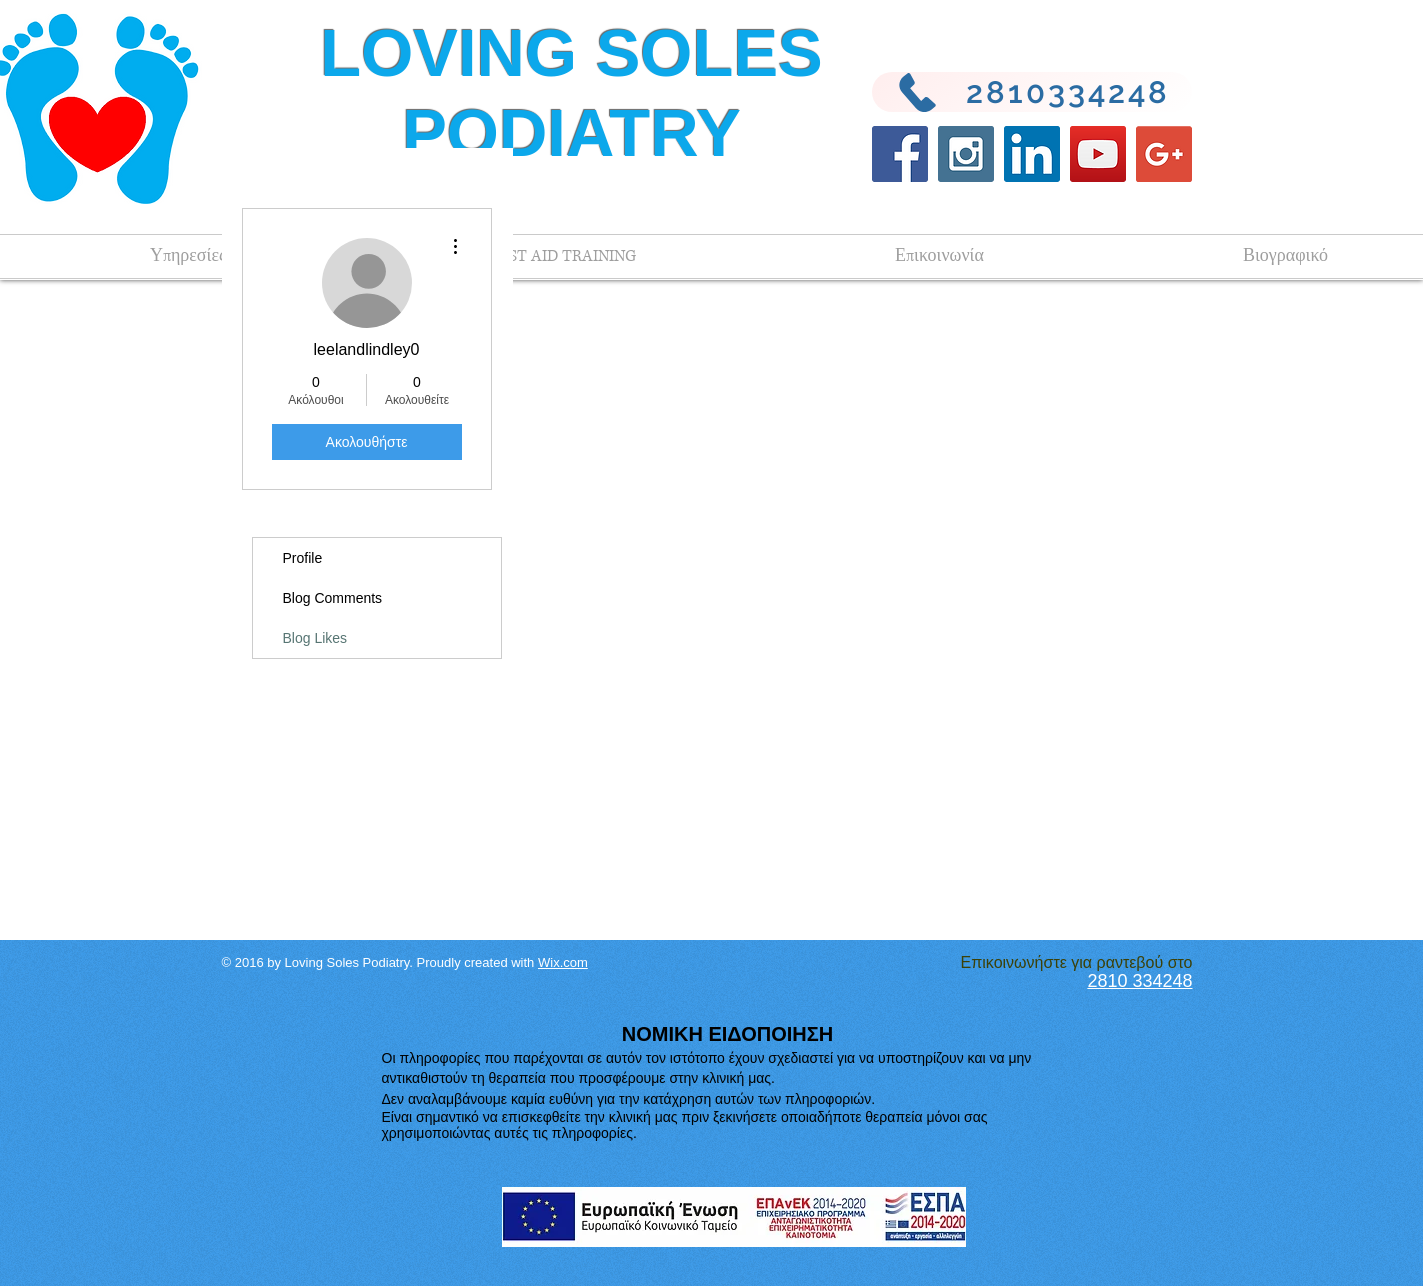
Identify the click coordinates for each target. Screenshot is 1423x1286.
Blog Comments (333, 598)
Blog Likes (315, 638)
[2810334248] (1032, 92)
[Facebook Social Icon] (900, 154)
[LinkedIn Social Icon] (1032, 154)
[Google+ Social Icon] (1164, 154)
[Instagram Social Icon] (966, 154)
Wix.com (563, 962)
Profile (303, 558)
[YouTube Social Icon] (1098, 154)
